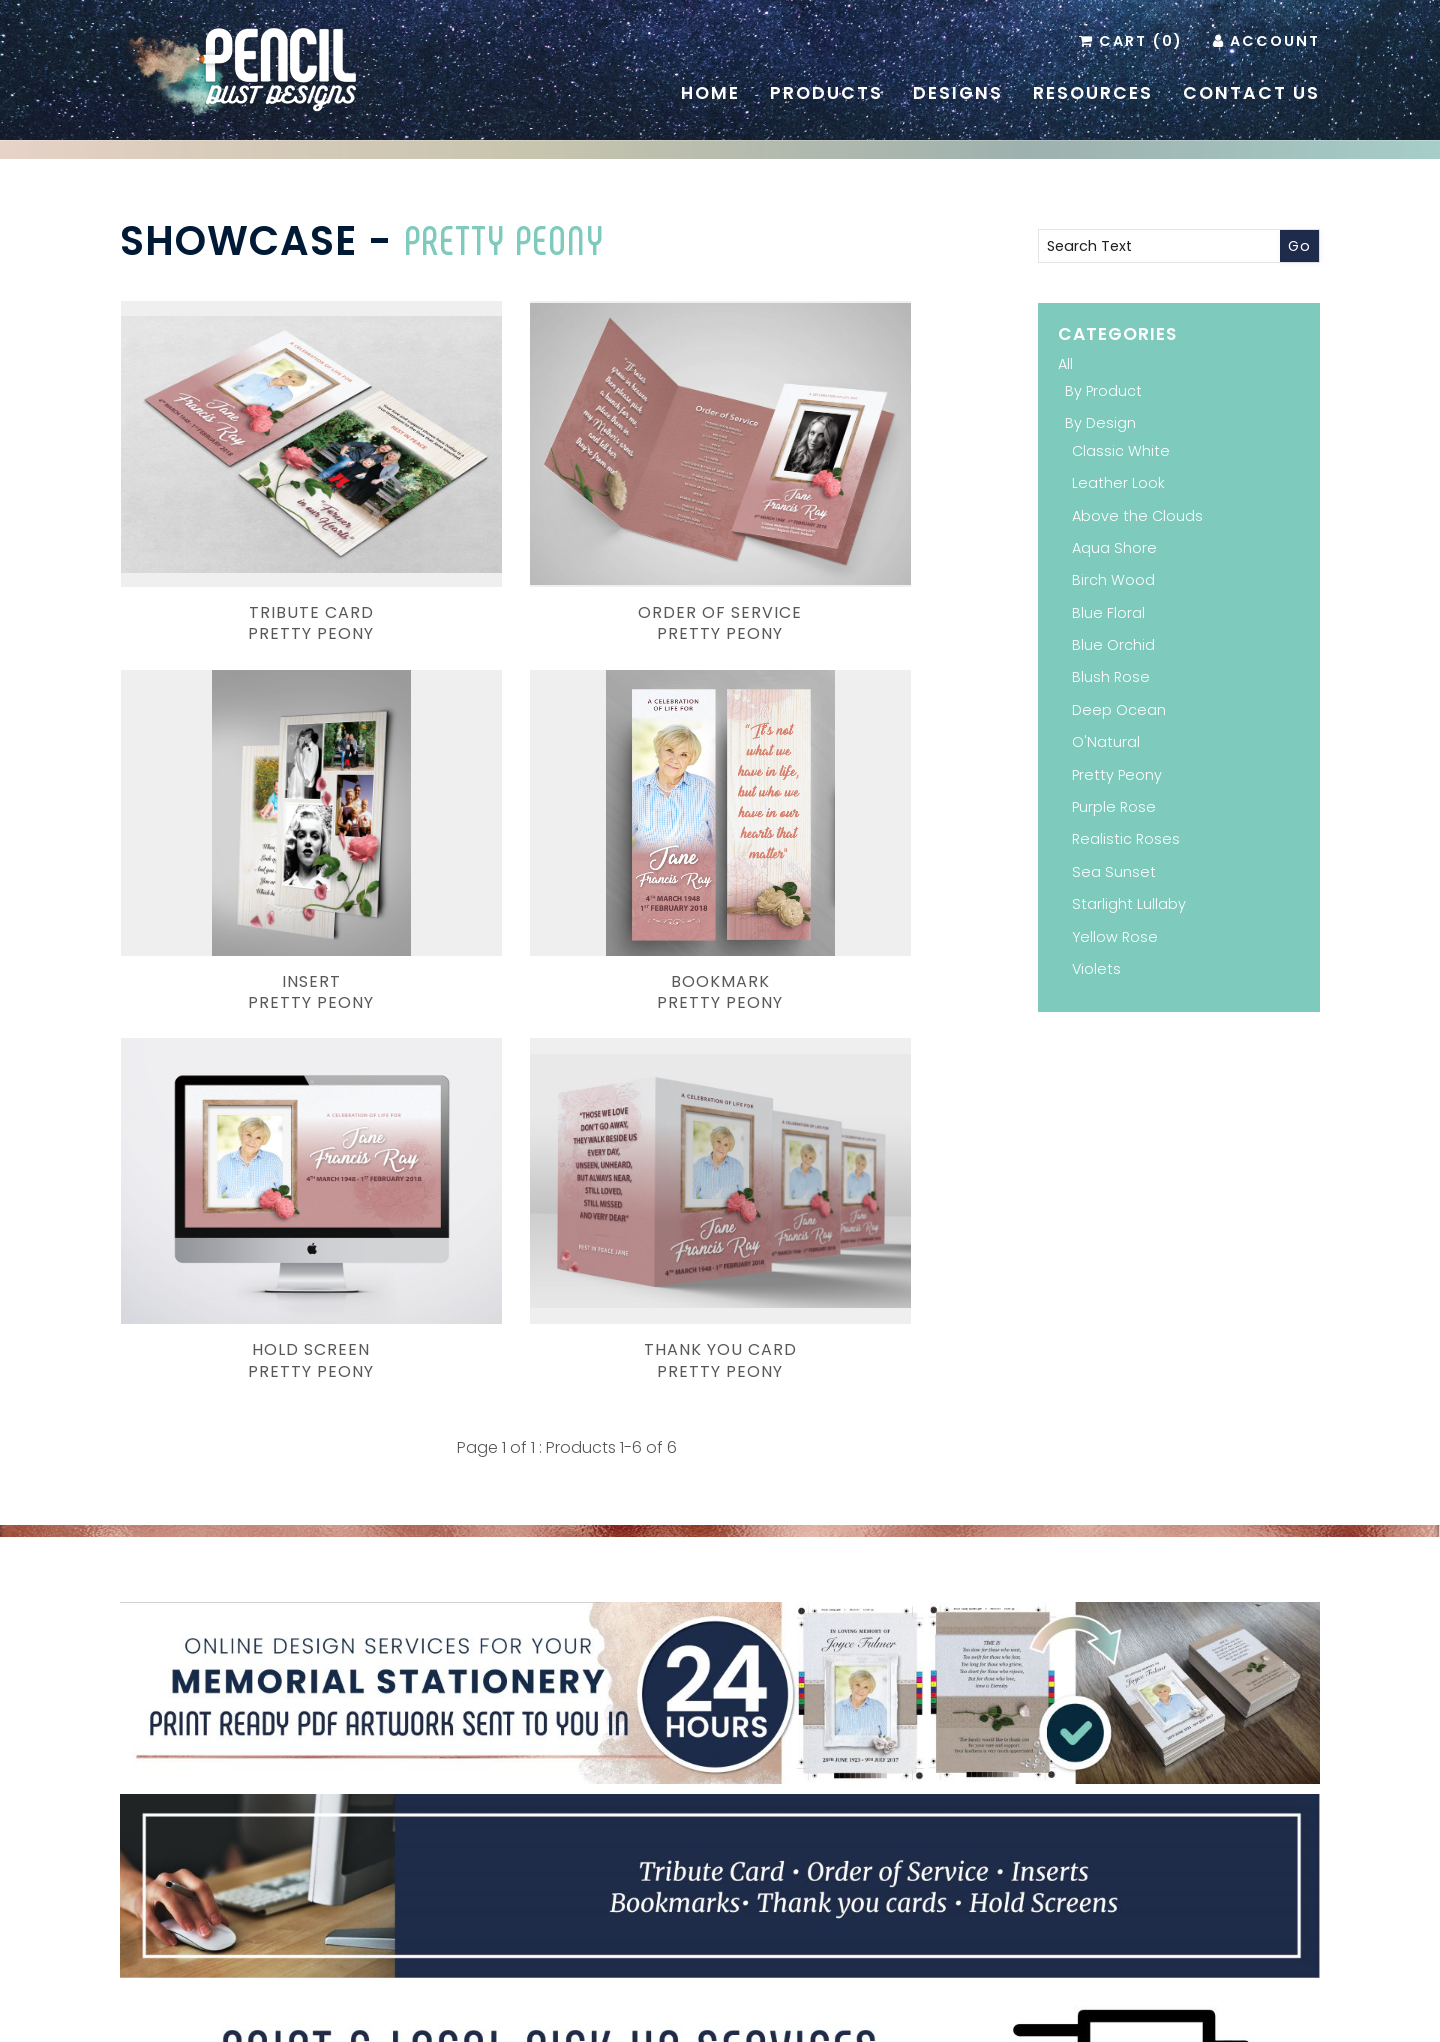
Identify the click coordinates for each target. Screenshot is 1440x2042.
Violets (1096, 969)
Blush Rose (1111, 677)
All (1065, 364)
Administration (1093, 1993)
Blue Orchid (1113, 645)
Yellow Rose (1115, 937)
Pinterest (689, 1866)
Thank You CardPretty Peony (873, 838)
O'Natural (1106, 742)
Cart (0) (1141, 41)
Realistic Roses (1126, 839)
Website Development (836, 2014)
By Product (1103, 391)
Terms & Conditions (972, 1993)
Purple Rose (1114, 807)
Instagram (749, 1866)
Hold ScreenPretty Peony (567, 838)
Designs (958, 93)
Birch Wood (1113, 580)
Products (826, 93)
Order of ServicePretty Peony (567, 546)
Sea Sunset (1114, 872)
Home (710, 93)
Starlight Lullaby (1129, 904)
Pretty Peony (504, 239)
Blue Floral (1108, 613)
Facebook (719, 1866)
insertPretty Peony (874, 546)
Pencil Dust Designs (689, 2014)
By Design (1100, 423)
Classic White (1121, 451)
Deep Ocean (1119, 710)
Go (1299, 246)
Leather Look (1118, 483)
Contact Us (1251, 93)
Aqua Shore (1114, 548)
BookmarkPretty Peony (260, 838)
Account (1275, 41)
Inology (957, 2014)
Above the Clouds (1137, 516)
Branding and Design (533, 2014)
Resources (1093, 93)
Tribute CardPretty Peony (260, 546)
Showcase (238, 241)
